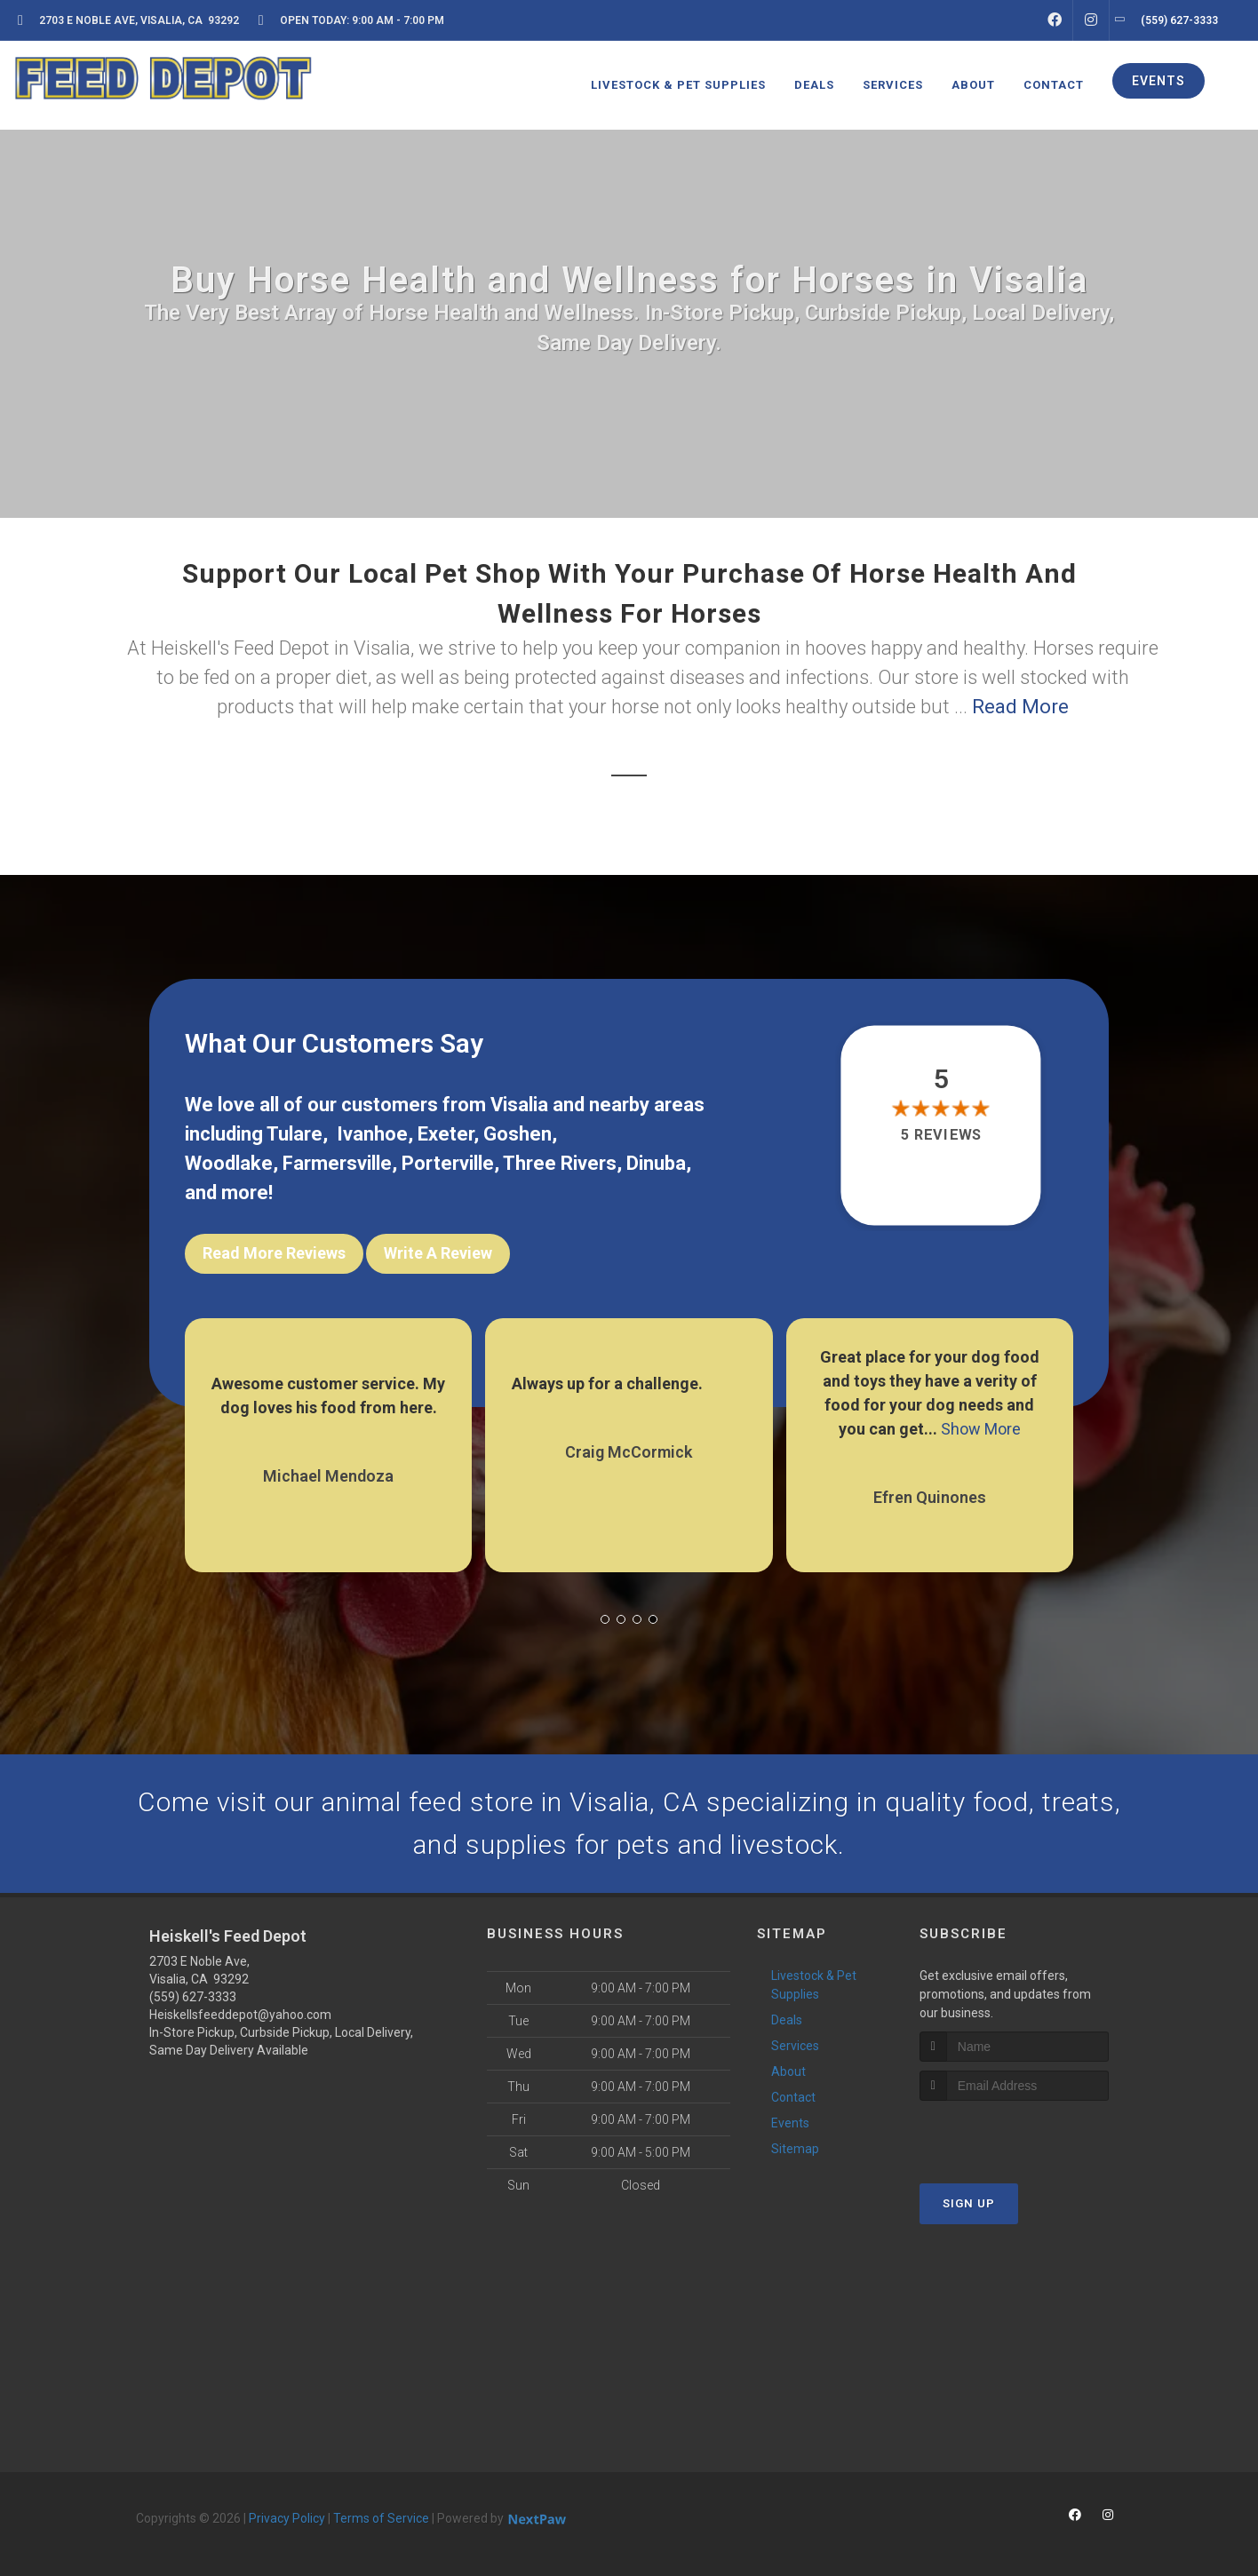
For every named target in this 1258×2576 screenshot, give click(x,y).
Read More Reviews (274, 1253)
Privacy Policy (287, 2518)
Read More (1020, 707)
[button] (605, 1619)
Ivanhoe (372, 1134)
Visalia (519, 1104)
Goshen (517, 1134)
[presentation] (1014, 2134)
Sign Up (969, 2203)
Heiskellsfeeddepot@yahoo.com (240, 2015)
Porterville (448, 1163)
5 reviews (941, 1134)
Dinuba (656, 1163)
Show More (981, 1428)
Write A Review (438, 1253)
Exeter (446, 1134)
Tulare (294, 1134)
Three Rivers (560, 1163)
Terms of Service (381, 2518)
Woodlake (229, 1163)
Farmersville (337, 1163)
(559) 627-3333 (192, 1997)
